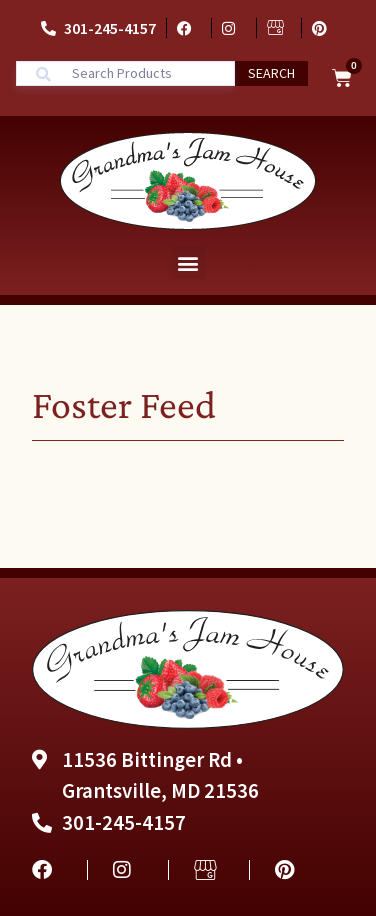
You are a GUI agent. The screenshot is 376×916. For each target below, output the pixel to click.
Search (271, 73)
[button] (188, 262)
